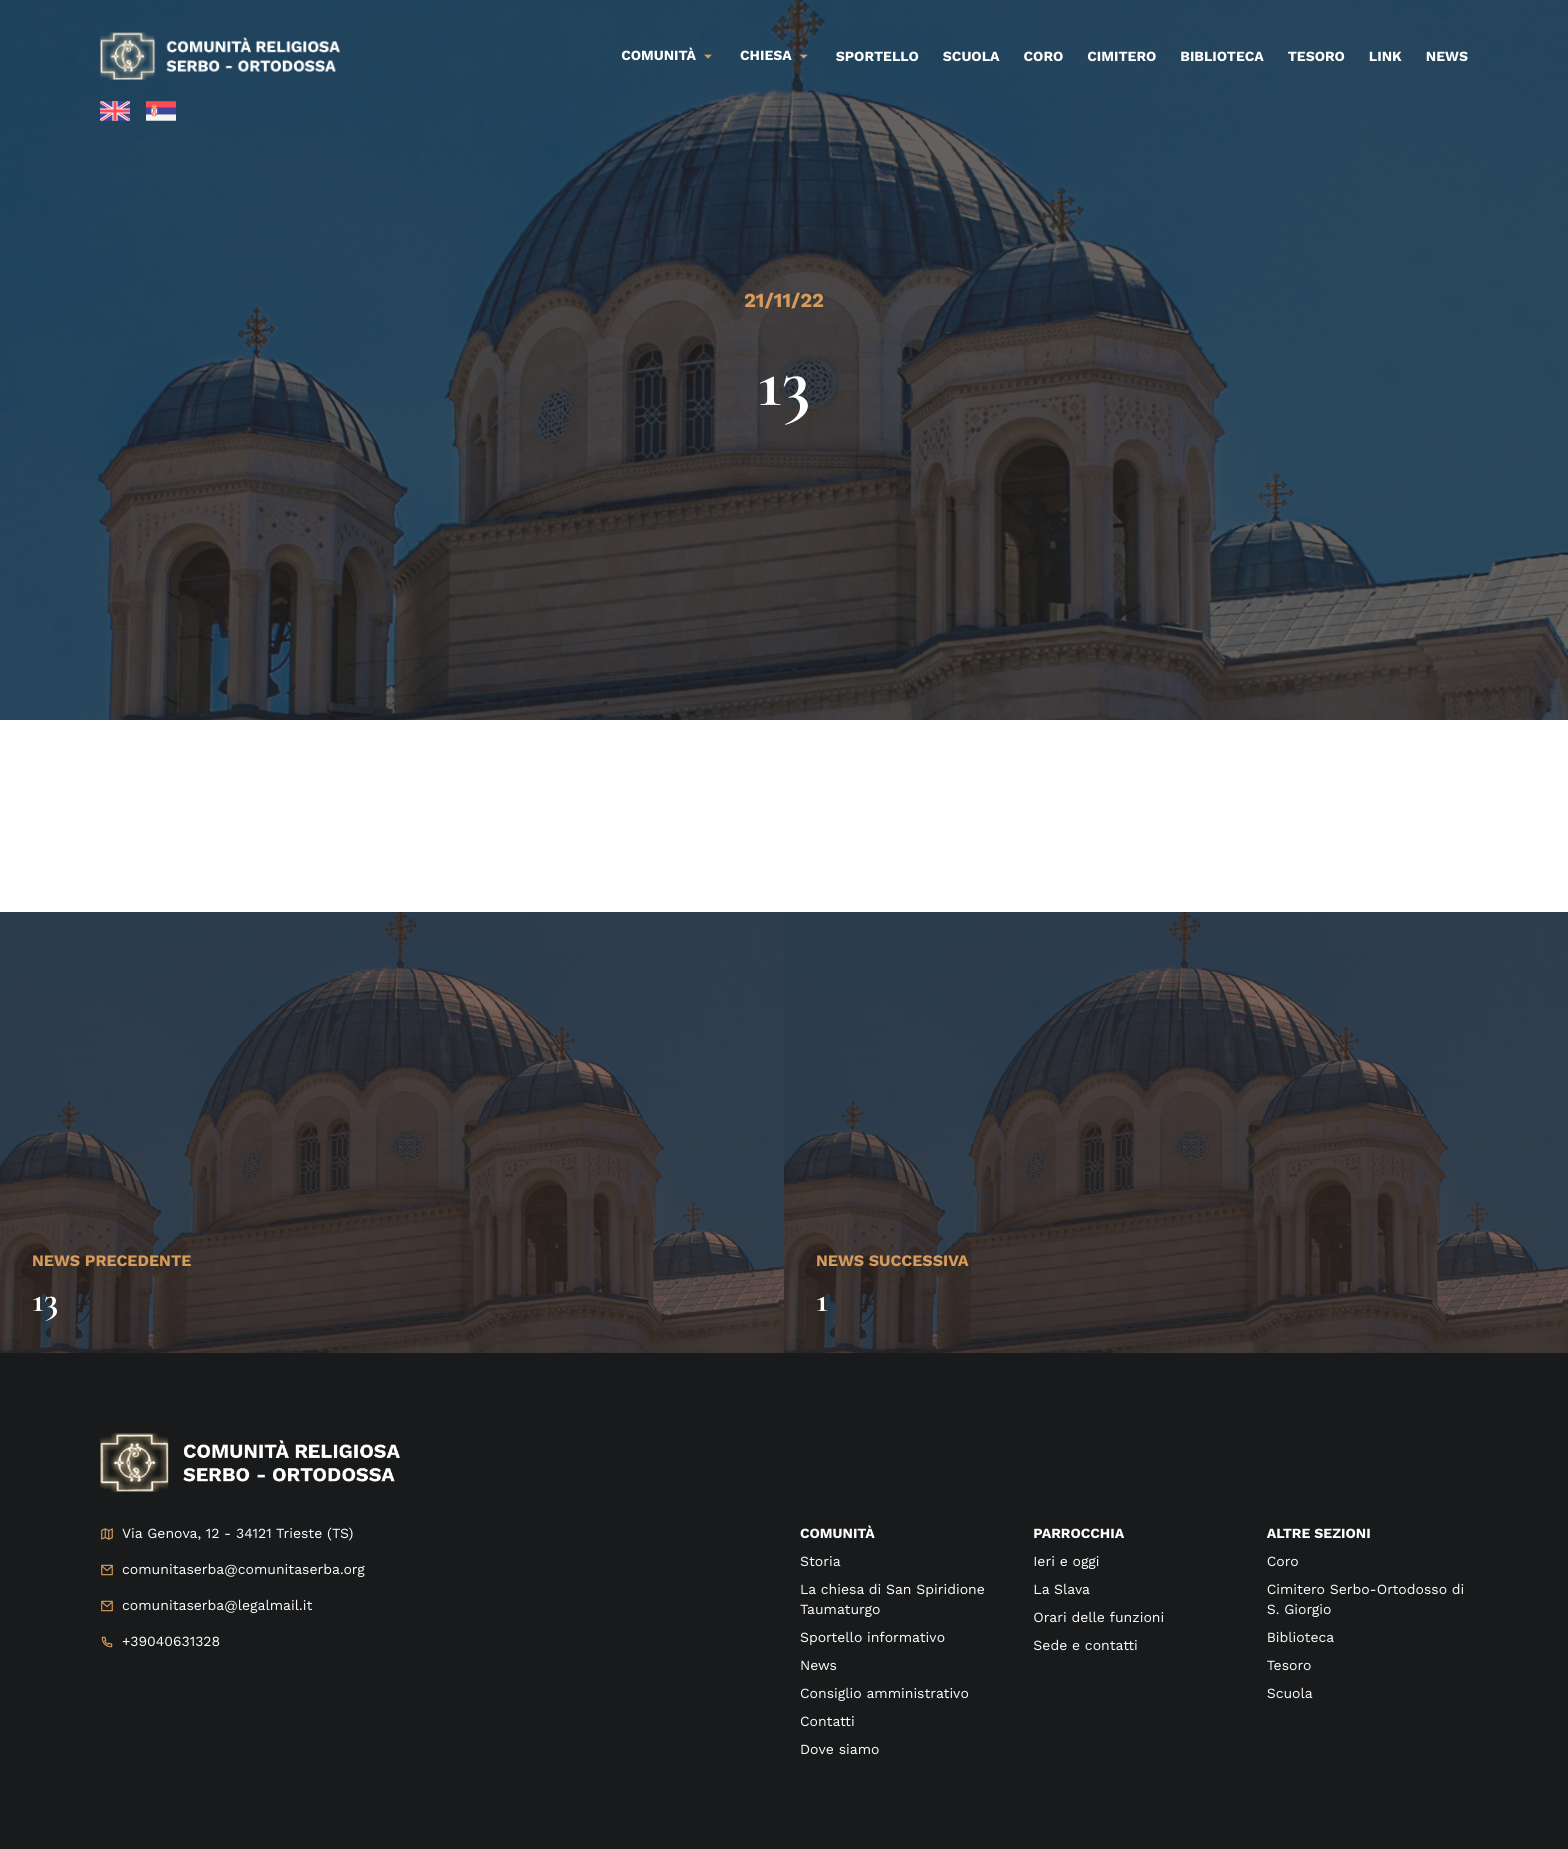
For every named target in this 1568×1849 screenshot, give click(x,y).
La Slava (1061, 1590)
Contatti (827, 1722)
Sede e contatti (1085, 1646)
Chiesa (766, 56)
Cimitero (1121, 57)
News (1447, 57)
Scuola (971, 57)
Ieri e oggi (1066, 1562)
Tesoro (1316, 57)
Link (1385, 57)
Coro (1044, 57)
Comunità (658, 56)
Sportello (877, 57)
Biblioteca (1221, 57)
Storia (820, 1562)
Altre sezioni (1319, 1534)
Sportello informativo (872, 1638)
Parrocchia (1078, 1534)
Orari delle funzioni (1098, 1618)
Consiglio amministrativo (884, 1694)
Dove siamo (839, 1750)
